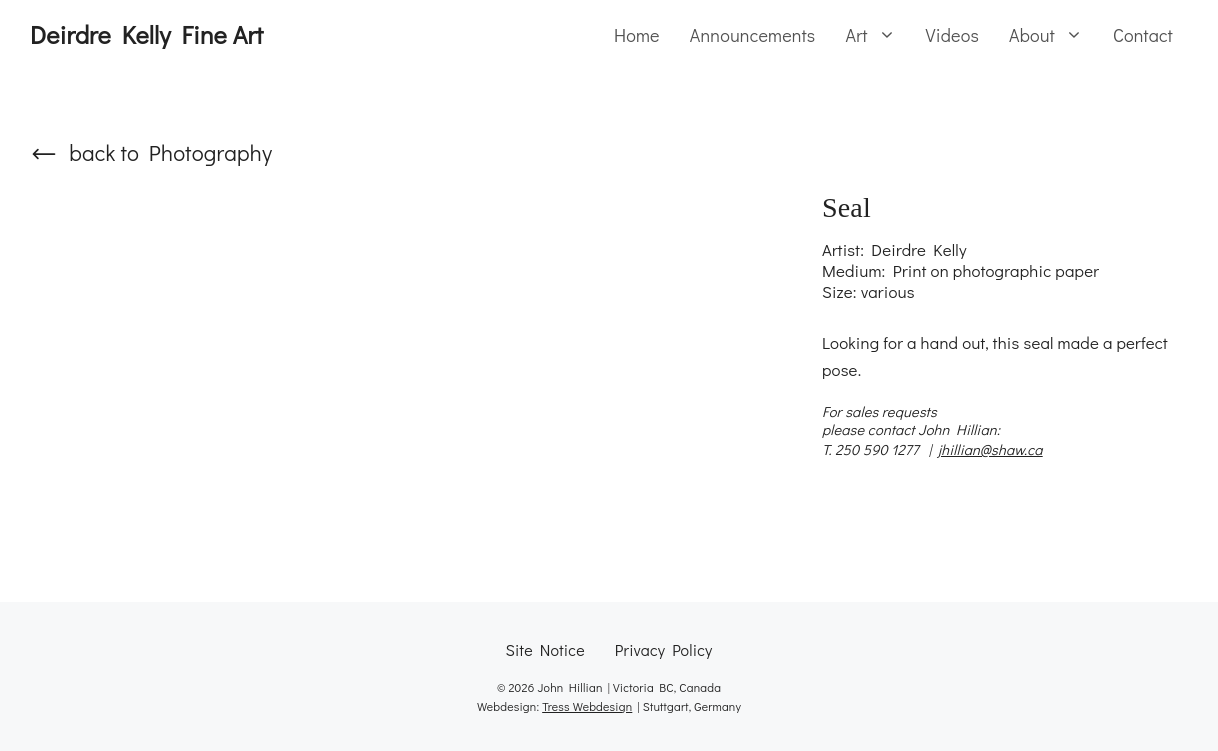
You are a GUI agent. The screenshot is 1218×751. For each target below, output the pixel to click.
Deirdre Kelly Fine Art (146, 34)
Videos (952, 35)
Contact (1143, 35)
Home (637, 35)
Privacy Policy (664, 649)
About (1053, 35)
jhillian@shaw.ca (990, 449)
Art (877, 35)
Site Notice (545, 649)
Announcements (753, 35)
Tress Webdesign (587, 706)
